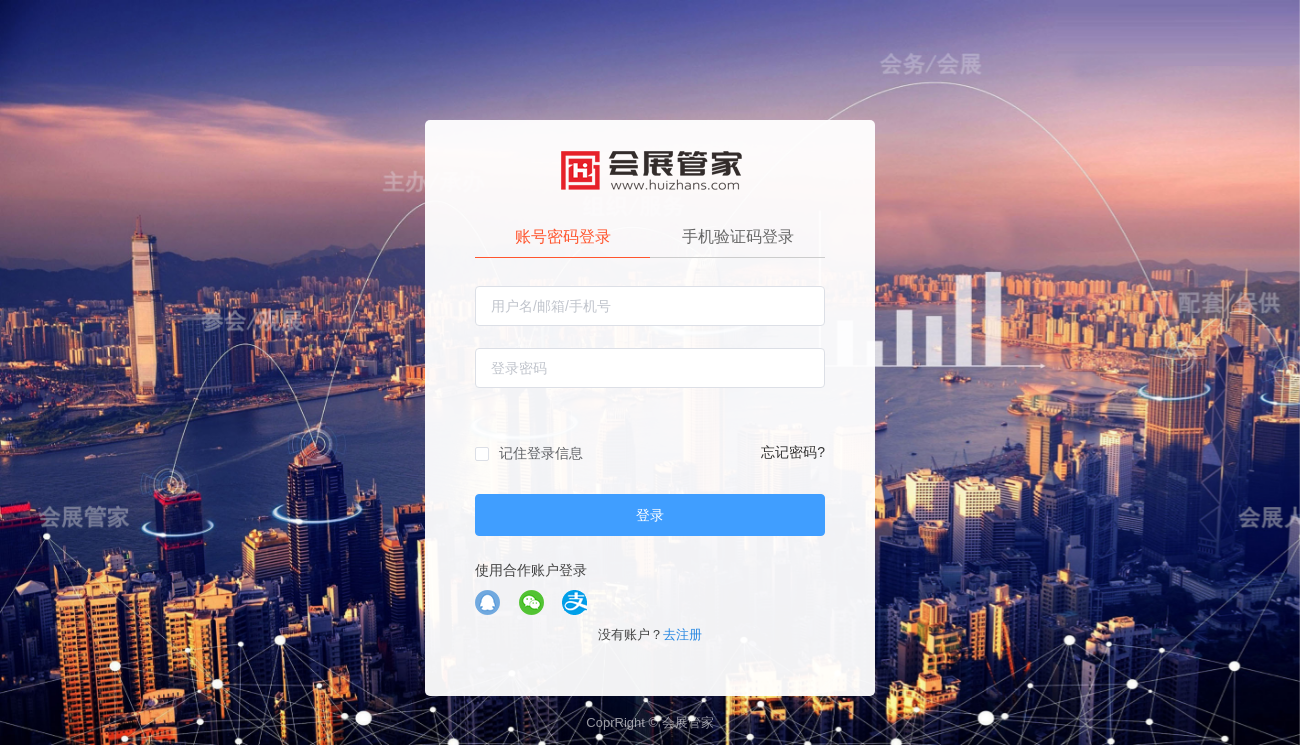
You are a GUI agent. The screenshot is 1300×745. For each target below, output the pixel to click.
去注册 (682, 634)
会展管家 (688, 722)
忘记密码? (793, 452)
